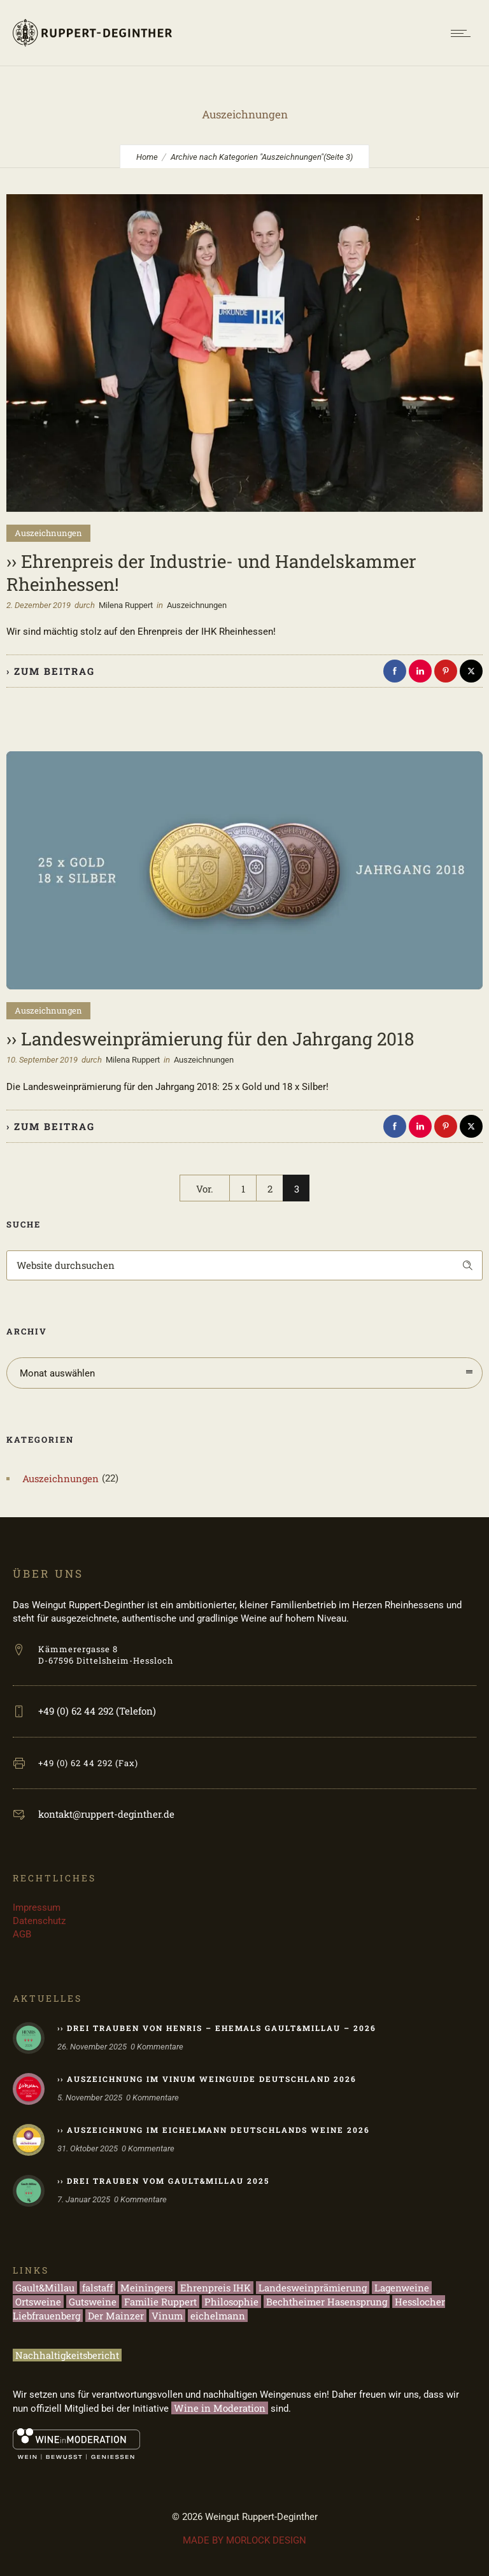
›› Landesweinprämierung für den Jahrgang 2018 (210, 1039)
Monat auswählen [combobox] (57, 1373)
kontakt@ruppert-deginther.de (106, 1814)
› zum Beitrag (50, 671)
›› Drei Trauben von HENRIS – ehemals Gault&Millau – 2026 (216, 2028)
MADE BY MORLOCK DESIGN (244, 2540)
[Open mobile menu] (463, 33)
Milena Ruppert (126, 605)
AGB (22, 1934)
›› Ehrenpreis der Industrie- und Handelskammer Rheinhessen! (211, 572)
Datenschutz (39, 1921)
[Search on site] (244, 1265)
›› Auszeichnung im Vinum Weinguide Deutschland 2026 (207, 2079)
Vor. (204, 1188)
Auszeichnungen (60, 1478)
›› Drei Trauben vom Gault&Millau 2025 (163, 2181)
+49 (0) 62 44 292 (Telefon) (97, 1710)
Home (147, 157)
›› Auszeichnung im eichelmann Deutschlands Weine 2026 (213, 2130)
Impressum (36, 1907)
